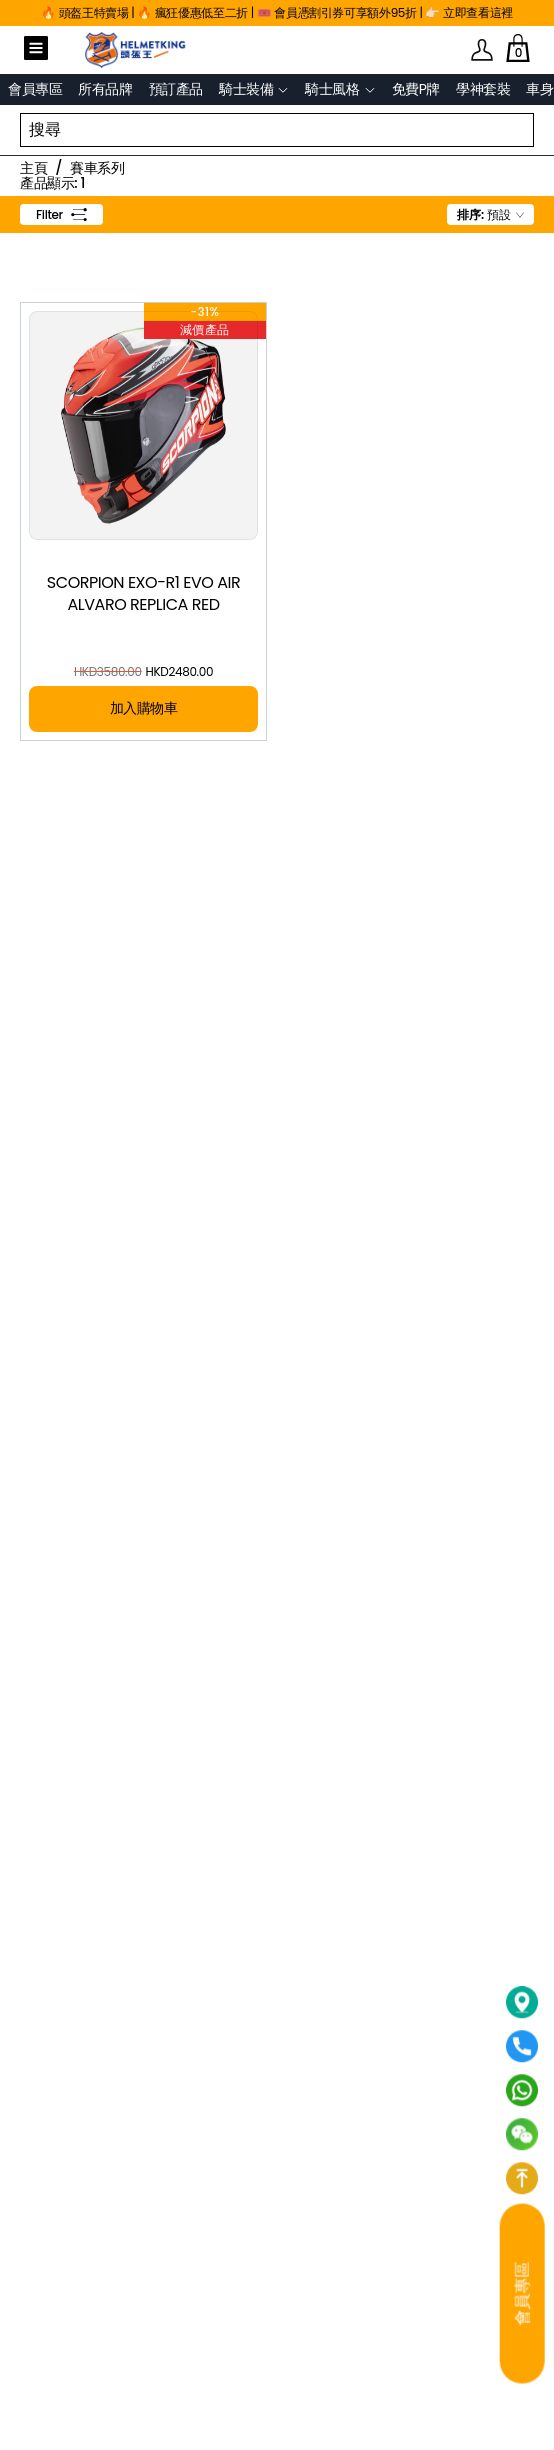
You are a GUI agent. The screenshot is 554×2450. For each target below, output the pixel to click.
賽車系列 (97, 168)
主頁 (33, 168)
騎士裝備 (246, 89)
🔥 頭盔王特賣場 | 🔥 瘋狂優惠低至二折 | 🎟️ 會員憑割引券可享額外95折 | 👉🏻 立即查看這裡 (277, 12)
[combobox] (490, 215)
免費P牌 (416, 89)
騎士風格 (332, 89)
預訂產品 (176, 89)
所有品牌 (105, 89)
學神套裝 (483, 89)
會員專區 (35, 89)
